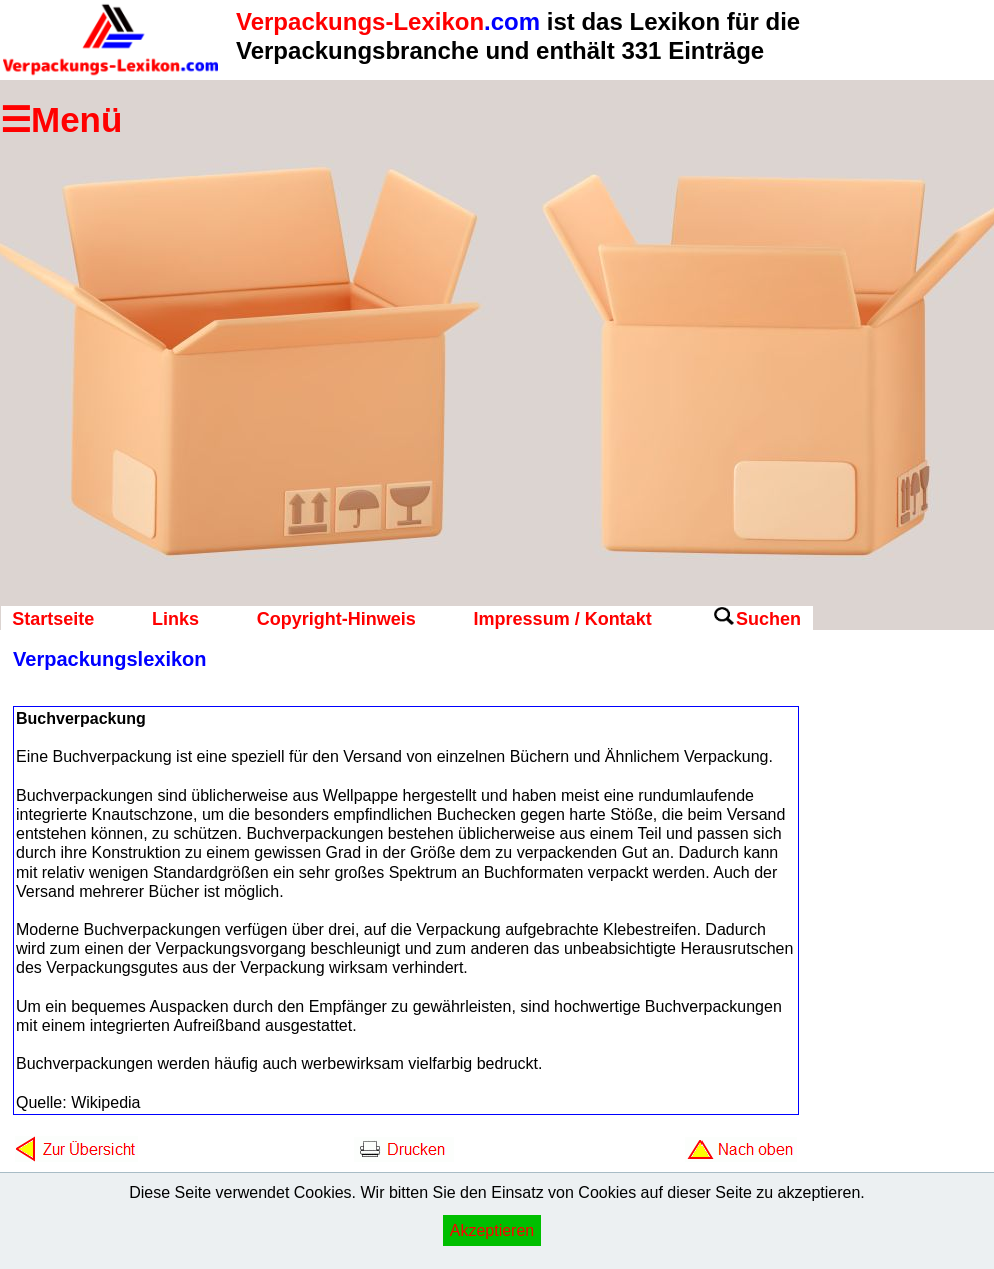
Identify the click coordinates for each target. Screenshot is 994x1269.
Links (175, 619)
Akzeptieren (492, 1230)
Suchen (768, 619)
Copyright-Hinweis (336, 619)
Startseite (53, 619)
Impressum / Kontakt (563, 619)
